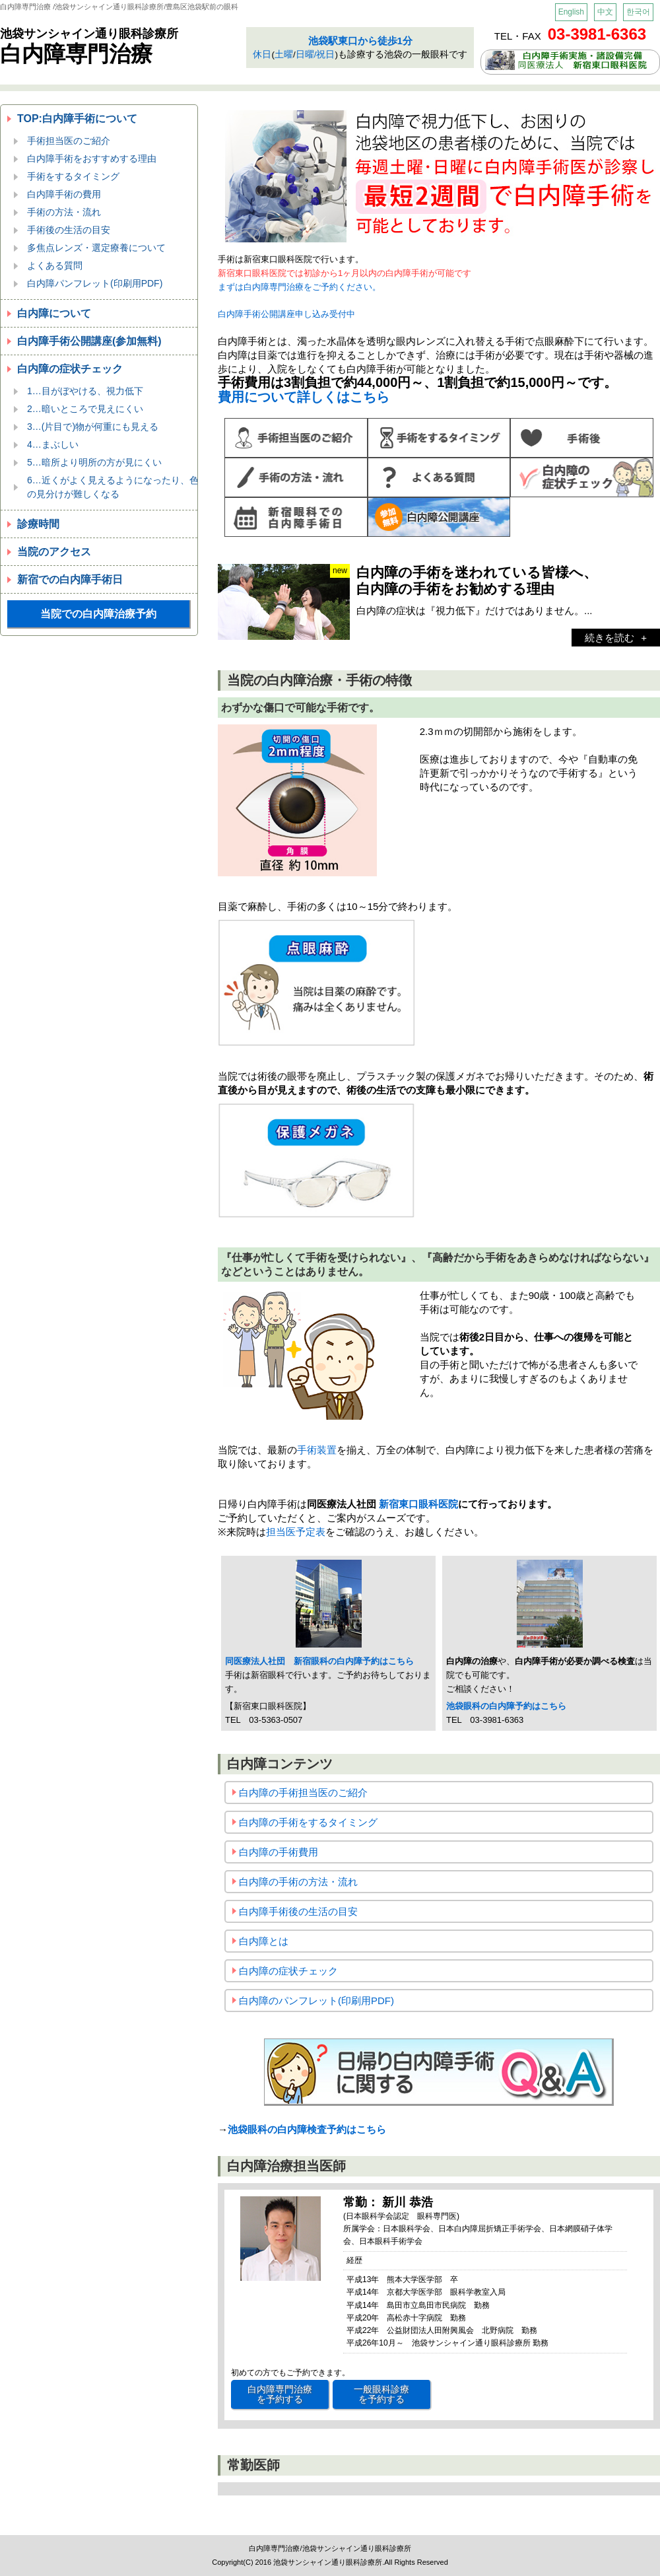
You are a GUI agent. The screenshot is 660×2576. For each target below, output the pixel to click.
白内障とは (263, 1941)
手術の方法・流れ (64, 212)
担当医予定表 (295, 1531)
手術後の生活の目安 (68, 230)
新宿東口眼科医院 (418, 1504)
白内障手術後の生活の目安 (298, 1911)
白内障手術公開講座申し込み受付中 (286, 314)
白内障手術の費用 (64, 194)
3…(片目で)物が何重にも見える (92, 426)
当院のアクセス (54, 551)
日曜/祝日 (315, 54)
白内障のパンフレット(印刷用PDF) (316, 2000)
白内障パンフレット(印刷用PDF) (94, 283)
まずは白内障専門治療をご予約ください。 (299, 287)
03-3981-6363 (597, 34)
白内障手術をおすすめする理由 (91, 158)
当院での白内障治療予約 (98, 613)
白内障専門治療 (76, 54)
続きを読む (609, 637)
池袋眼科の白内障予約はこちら (506, 1706)
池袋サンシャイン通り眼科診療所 (89, 33)
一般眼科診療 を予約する (381, 2394)
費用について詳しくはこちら (303, 397)
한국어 (638, 12)
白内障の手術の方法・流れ (298, 1881)
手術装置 (317, 1449)
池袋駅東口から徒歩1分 (360, 40)
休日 (262, 54)
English (571, 12)
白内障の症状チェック (70, 368)
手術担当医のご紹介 (68, 140)
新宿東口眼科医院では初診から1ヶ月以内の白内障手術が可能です (344, 273)
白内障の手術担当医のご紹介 (303, 1792)
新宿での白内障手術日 (70, 579)
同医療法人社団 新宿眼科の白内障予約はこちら (319, 1661)
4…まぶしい (53, 444)
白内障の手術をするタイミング (308, 1822)
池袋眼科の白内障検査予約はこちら (307, 2129)
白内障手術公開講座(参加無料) (89, 341)
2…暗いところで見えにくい (85, 408)
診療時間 (38, 524)
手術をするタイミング (73, 176)
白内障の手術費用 (278, 1852)
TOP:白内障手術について (77, 118)
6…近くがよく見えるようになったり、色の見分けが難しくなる (113, 487)
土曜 (284, 54)
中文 (605, 12)
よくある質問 (54, 265)
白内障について (54, 313)
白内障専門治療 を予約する (280, 2394)
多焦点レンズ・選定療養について (96, 247)
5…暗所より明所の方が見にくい (94, 462)
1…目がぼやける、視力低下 (85, 391)
